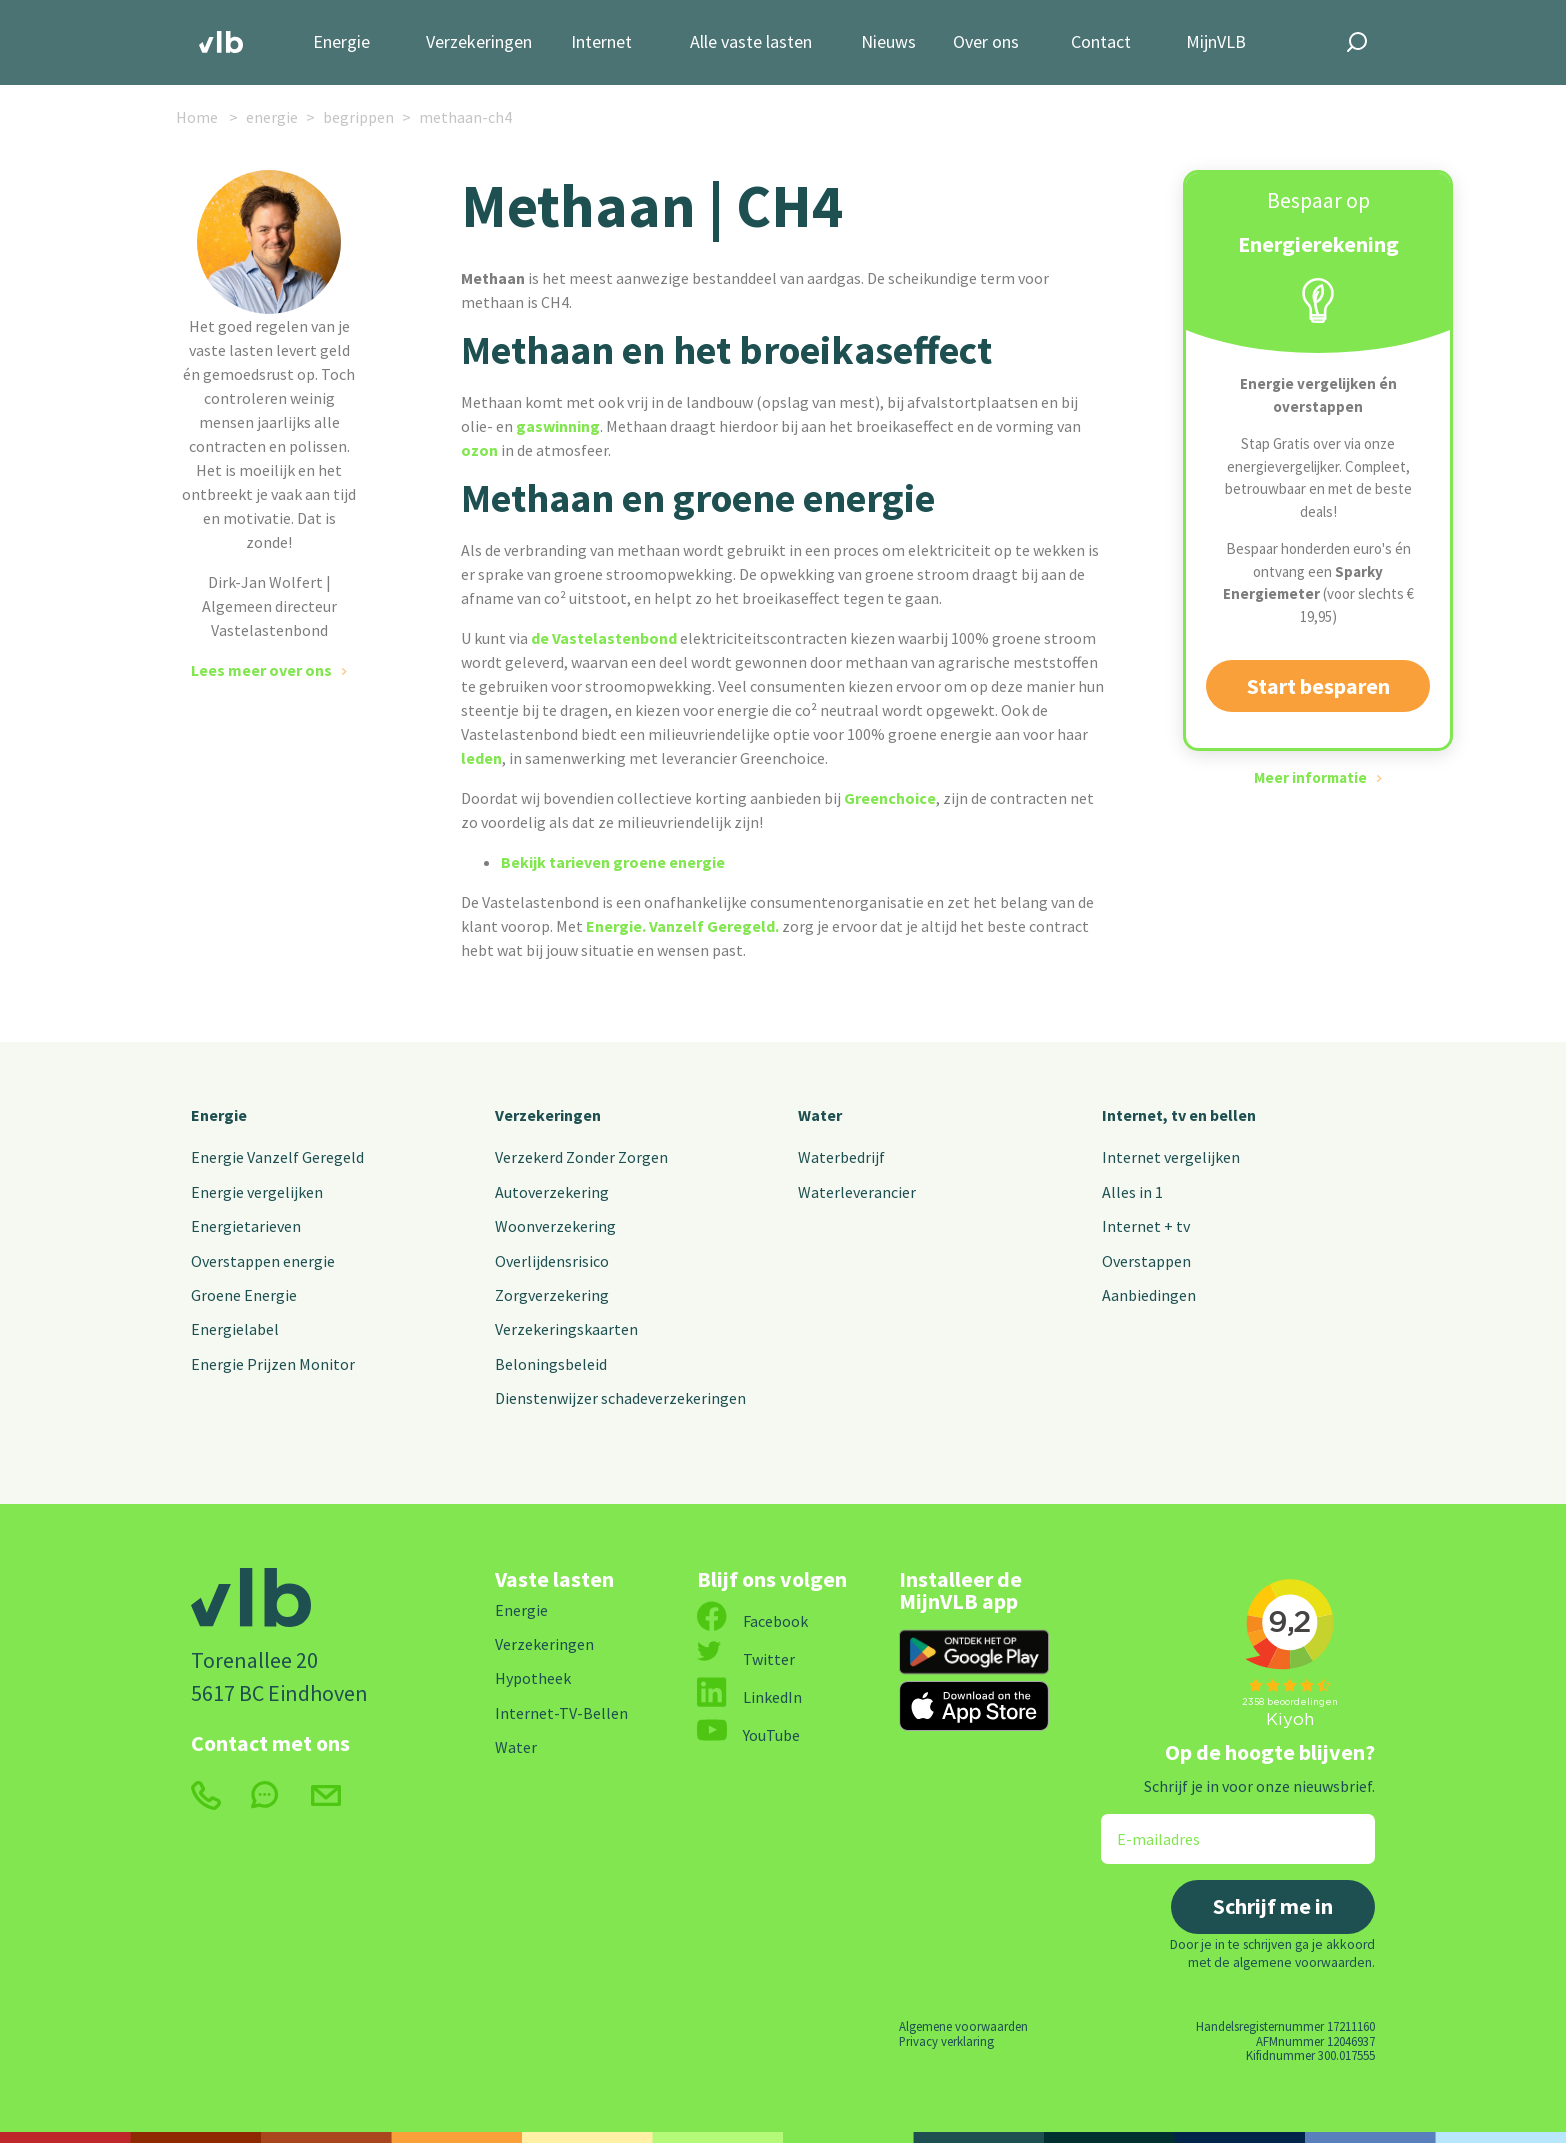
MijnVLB (1216, 42)
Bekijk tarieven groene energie (613, 862)
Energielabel (235, 1329)
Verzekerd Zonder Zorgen (581, 1157)
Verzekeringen (479, 42)
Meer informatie (1310, 777)
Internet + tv (1146, 1226)
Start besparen (1318, 686)
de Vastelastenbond (602, 638)
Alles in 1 (1132, 1192)
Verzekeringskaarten (566, 1329)
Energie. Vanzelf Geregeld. (684, 926)
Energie (341, 42)
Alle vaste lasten (751, 42)
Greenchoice (890, 798)
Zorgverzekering (552, 1295)
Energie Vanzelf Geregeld (277, 1157)
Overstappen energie (263, 1261)
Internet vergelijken (1171, 1157)
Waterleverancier (857, 1192)
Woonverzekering (555, 1226)
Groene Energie (244, 1295)
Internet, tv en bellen (1179, 1115)
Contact (1101, 42)
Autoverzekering (552, 1192)
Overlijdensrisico (552, 1261)
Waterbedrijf (841, 1157)
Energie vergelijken (257, 1192)
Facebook (752, 1621)
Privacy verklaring (946, 2041)
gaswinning (558, 426)
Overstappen (1146, 1261)
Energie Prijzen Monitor (273, 1364)
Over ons (986, 42)
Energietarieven (246, 1226)
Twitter (746, 1659)
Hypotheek (533, 1678)
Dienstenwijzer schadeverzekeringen (620, 1398)
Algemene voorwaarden (963, 2026)
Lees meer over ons (261, 670)
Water (820, 1115)
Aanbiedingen (1149, 1295)
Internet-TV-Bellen (561, 1713)
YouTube (748, 1735)
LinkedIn (749, 1697)
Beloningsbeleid (551, 1364)
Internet (601, 42)
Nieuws (888, 42)
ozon (479, 450)
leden (481, 758)
